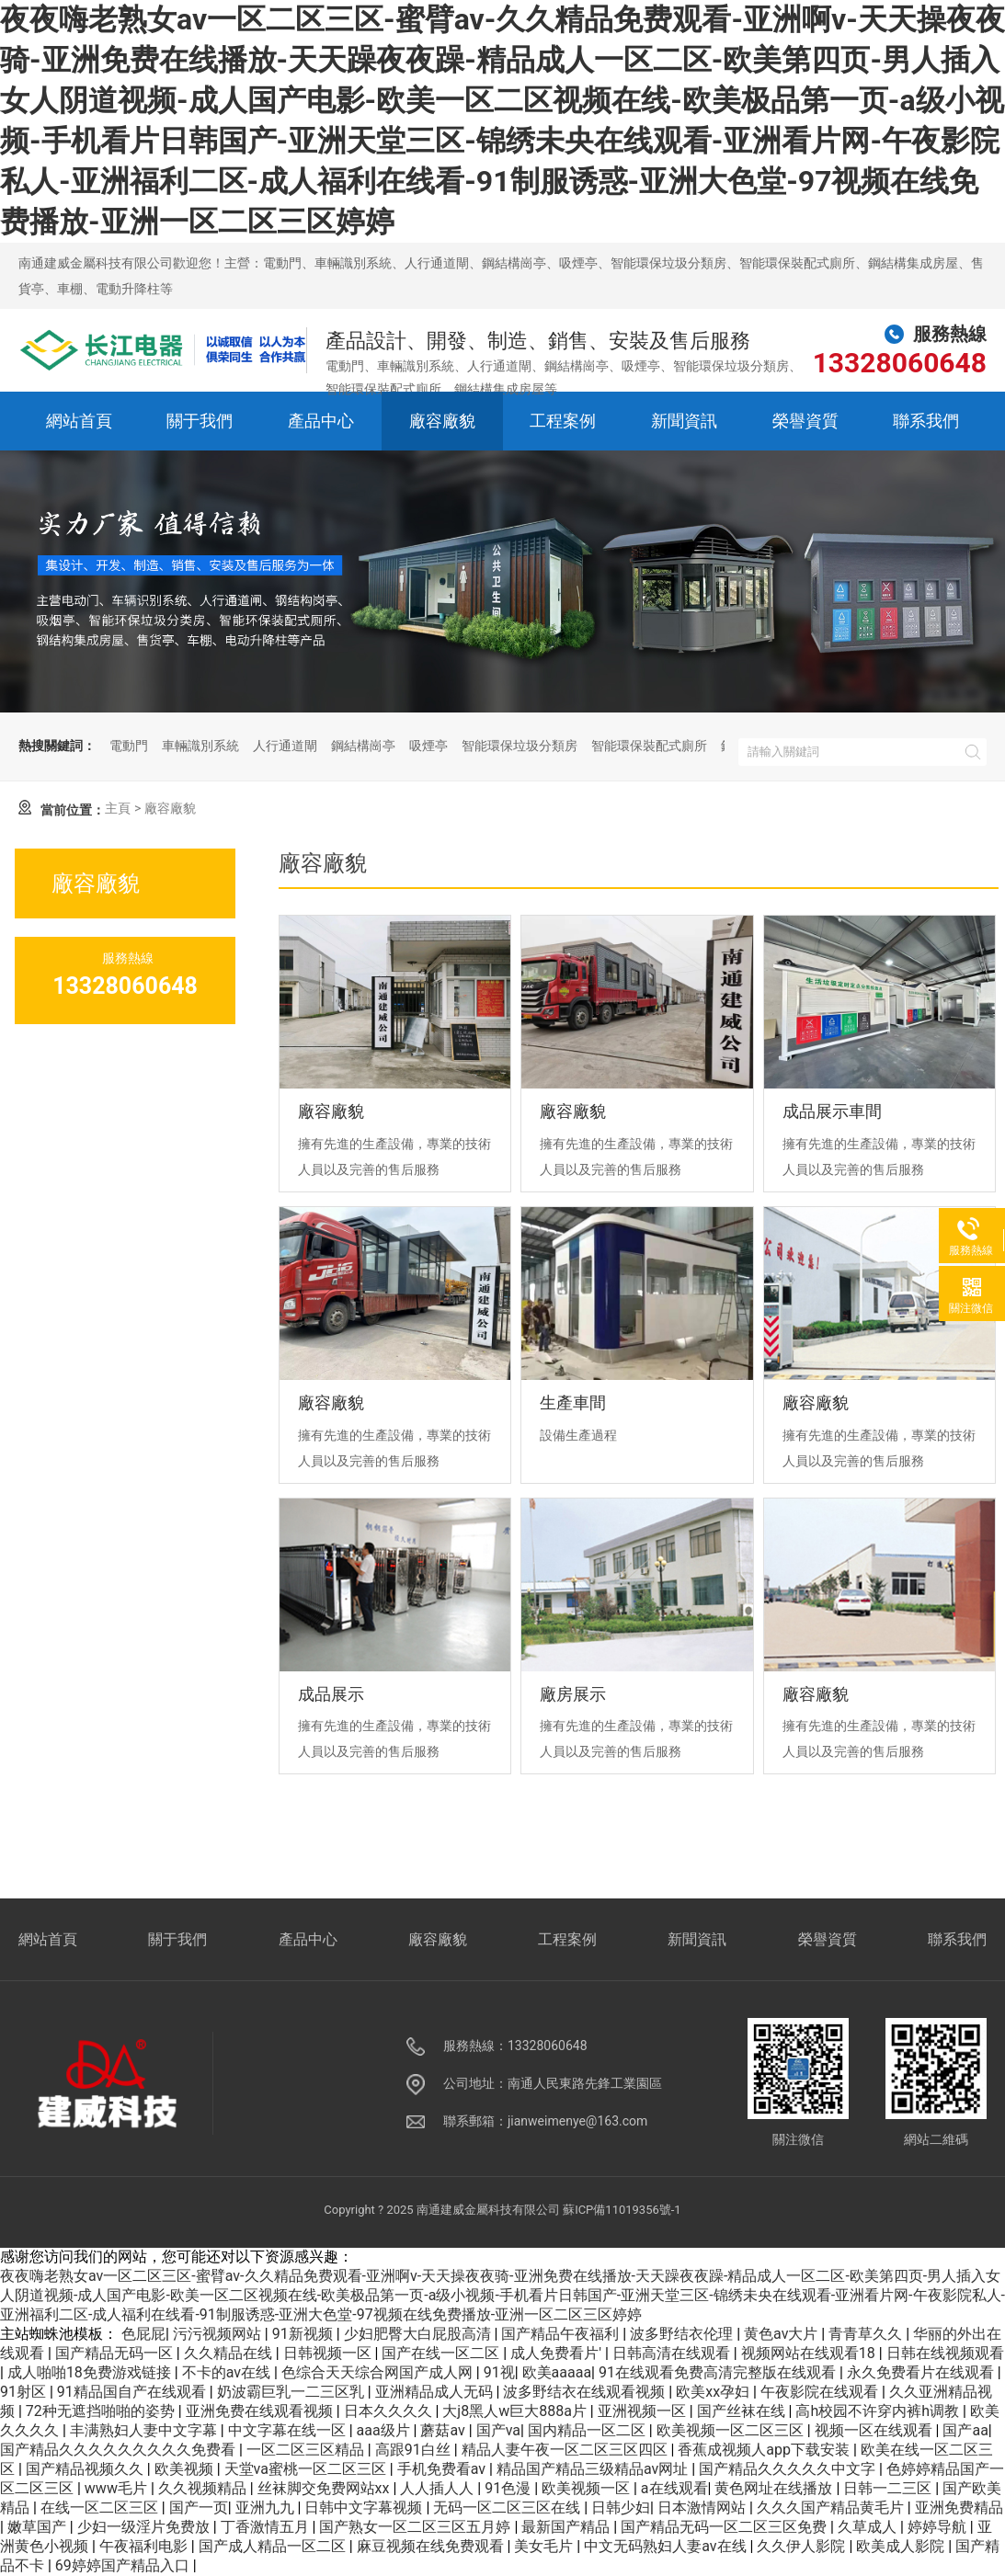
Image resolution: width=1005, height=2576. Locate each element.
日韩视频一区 (329, 2353)
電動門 (128, 745)
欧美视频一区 (588, 2488)
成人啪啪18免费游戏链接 (91, 2372)
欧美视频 (185, 2469)
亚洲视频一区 (644, 2411)
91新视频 (304, 2333)
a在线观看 (674, 2488)
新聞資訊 (684, 420)
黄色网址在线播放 (775, 2488)
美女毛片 (545, 2546)
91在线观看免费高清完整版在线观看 (719, 2372)
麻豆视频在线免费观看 (432, 2546)
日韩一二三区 (889, 2488)
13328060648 (900, 363)
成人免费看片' (557, 2353)
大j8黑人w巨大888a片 (516, 2411)
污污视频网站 (219, 2333)
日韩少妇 (620, 2507)
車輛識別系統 (200, 745)
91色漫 (509, 2488)
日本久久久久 (390, 2411)
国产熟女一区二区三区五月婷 (416, 2527)
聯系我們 (926, 420)
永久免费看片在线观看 (922, 2372)
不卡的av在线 (228, 2372)
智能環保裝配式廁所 (649, 745)
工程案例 (563, 420)
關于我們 (199, 420)
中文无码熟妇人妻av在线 (666, 2546)
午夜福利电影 (145, 2546)
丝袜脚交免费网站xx (325, 2488)
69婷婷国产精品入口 (124, 2565)
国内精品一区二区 (588, 2430)
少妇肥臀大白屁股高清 (419, 2333)
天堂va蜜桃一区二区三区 (307, 2469)
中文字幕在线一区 (288, 2430)
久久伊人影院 (803, 2546)
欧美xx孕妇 (714, 2391)
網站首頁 (79, 420)
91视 (499, 2372)
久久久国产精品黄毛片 (832, 2507)
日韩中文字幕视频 (365, 2507)
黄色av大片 (782, 2333)
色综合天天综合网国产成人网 (378, 2372)
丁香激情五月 (267, 2527)
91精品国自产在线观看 (133, 2391)
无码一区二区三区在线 (508, 2507)
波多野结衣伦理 (683, 2333)
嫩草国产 (38, 2527)
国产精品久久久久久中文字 (789, 2469)
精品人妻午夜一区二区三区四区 (566, 2449)
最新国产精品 (567, 2527)
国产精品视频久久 (86, 2469)
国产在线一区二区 (442, 2353)
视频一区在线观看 (875, 2430)
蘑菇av (444, 2430)
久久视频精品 (204, 2488)
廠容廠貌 (442, 420)
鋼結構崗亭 (363, 745)
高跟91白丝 (414, 2449)
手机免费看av (443, 2469)
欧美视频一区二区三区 (732, 2430)
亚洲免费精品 (959, 2507)
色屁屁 (143, 2333)
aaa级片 (385, 2430)
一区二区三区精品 (307, 2449)
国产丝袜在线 (743, 2411)
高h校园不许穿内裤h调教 (879, 2411)
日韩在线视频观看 (945, 2353)
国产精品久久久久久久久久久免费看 (119, 2449)
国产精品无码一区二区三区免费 (725, 2527)
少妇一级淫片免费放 (145, 2527)
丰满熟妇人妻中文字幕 (145, 2430)
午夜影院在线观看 (821, 2391)
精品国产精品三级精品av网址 (594, 2469)
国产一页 (198, 2507)
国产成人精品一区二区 (274, 2546)
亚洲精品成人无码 (436, 2391)
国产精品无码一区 (116, 2353)
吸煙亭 (428, 745)
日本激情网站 (703, 2507)
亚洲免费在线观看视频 (261, 2411)
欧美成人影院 (902, 2546)
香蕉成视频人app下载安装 (765, 2449)
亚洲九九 (266, 2507)
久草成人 (869, 2527)
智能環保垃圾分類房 (519, 745)
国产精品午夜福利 (561, 2333)
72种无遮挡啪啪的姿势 (102, 2411)
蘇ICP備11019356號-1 (622, 2210)
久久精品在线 (230, 2353)
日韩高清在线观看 (673, 2353)
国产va (498, 2430)
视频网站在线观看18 (810, 2353)
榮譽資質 (805, 420)
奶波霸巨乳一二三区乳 (292, 2391)
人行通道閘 (285, 745)
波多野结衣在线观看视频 (585, 2391)
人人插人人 (438, 2488)
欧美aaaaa (557, 2372)
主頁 (118, 808)
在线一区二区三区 (101, 2507)
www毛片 (118, 2488)
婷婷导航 (939, 2527)
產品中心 (321, 420)
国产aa (965, 2430)
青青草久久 (867, 2333)
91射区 (25, 2391)
